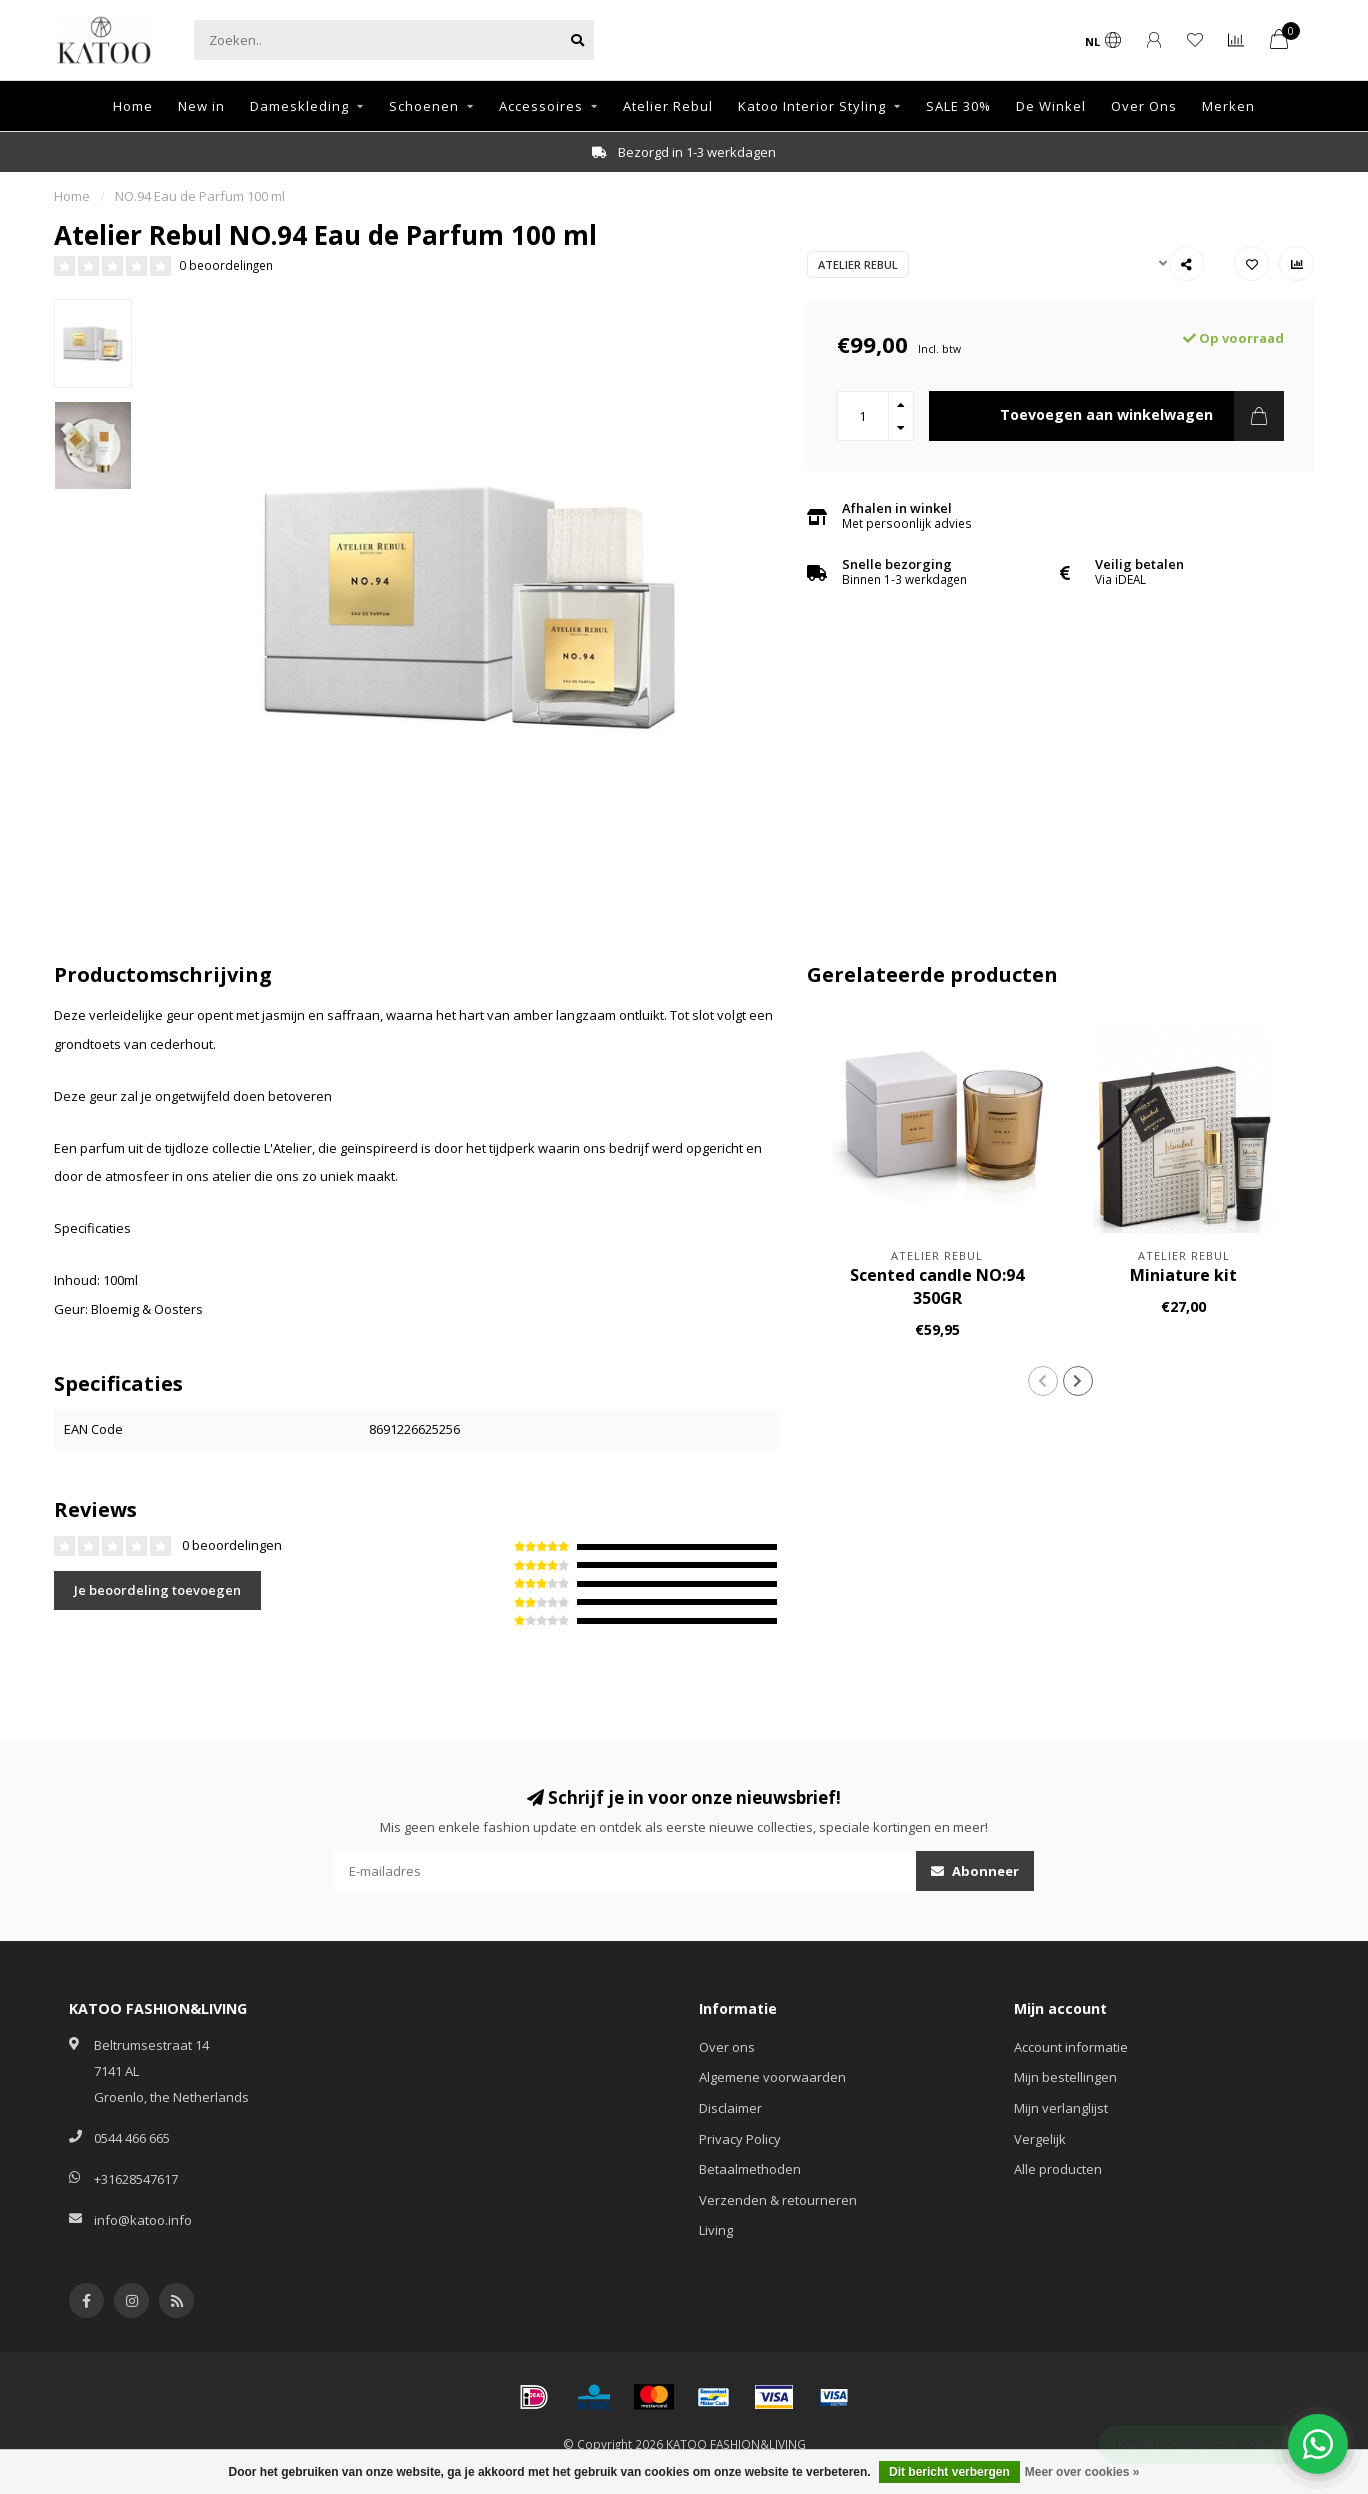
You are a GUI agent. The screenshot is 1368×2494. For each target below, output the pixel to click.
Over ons (727, 2047)
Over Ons (1144, 106)
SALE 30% (958, 106)
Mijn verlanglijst (1061, 2108)
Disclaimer (730, 2108)
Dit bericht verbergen (949, 2472)
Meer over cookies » (1082, 2472)
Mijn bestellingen (1065, 2077)
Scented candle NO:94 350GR (937, 1286)
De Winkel (1051, 106)
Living (716, 2230)
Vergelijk (1040, 2139)
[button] (1043, 1381)
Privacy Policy (740, 2139)
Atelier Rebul (668, 106)
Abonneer (975, 1871)
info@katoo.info (143, 2220)
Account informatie (1071, 2047)
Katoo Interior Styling (812, 106)
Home (133, 106)
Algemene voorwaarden (772, 2077)
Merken (1228, 106)
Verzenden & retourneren (778, 2200)
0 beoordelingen (226, 265)
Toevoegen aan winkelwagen (1142, 416)
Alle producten (1058, 2169)
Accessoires (541, 106)
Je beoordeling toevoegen (157, 1590)
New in (201, 106)
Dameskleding (299, 106)
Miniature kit (1183, 1275)
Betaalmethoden (750, 2169)
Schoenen (424, 106)
